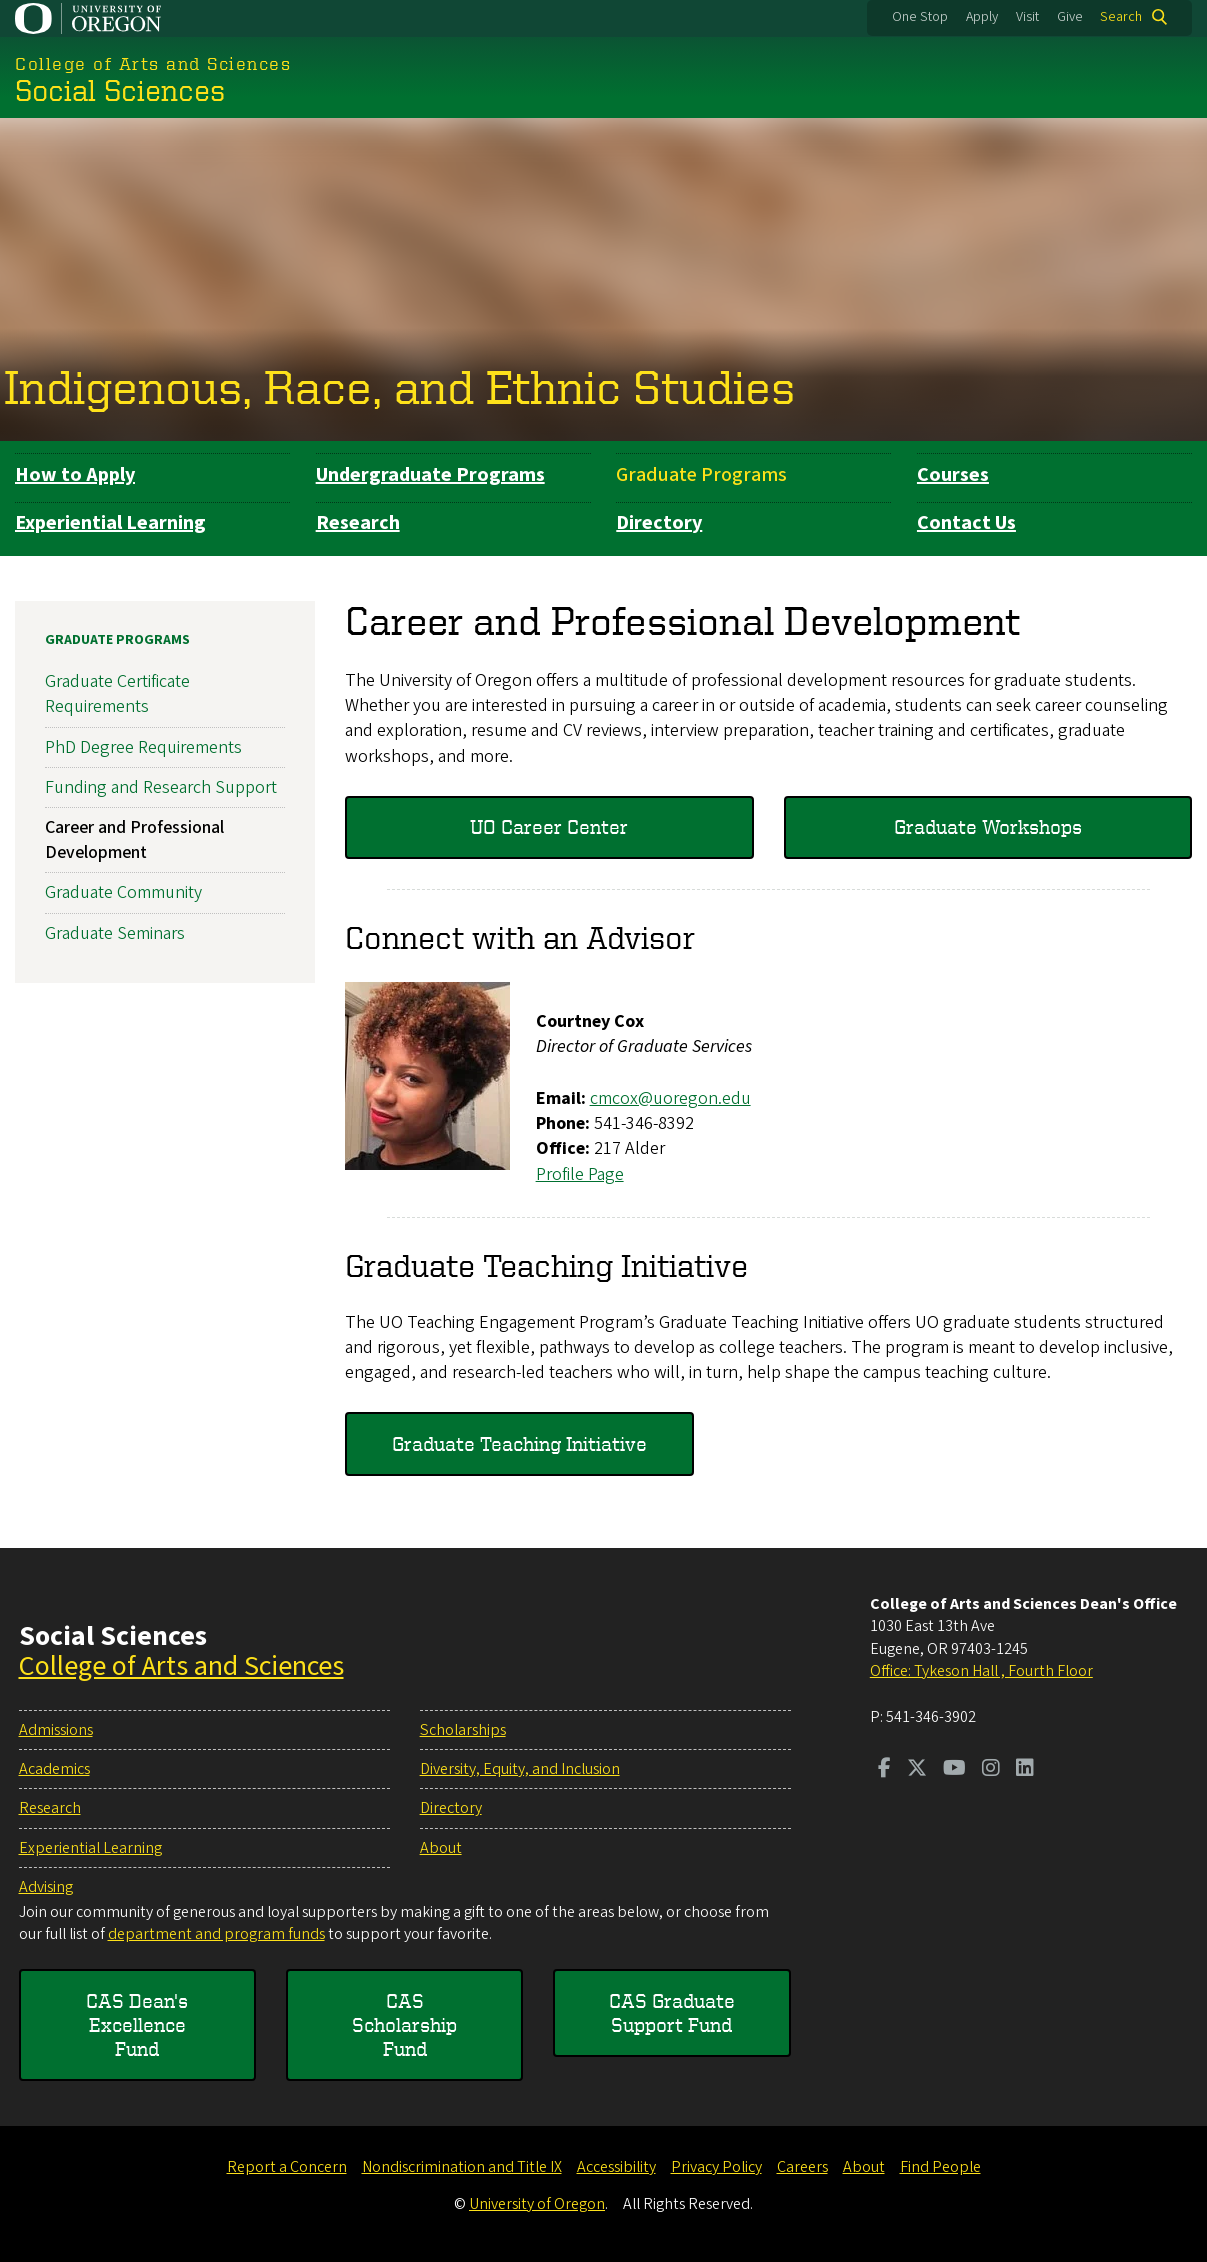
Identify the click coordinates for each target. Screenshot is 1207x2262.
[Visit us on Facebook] (884, 1770)
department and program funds (216, 1934)
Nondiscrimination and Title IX (462, 2167)
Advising (46, 1887)
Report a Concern (287, 2167)
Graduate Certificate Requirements (117, 694)
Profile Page (580, 1174)
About (441, 1848)
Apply (982, 17)
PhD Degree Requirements (143, 747)
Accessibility (616, 2167)
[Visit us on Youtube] (954, 1770)
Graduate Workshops (988, 826)
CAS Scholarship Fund (404, 2024)
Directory (659, 523)
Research (358, 523)
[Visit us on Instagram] (991, 1770)
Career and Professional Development (134, 840)
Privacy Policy (716, 2167)
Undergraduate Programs (430, 475)
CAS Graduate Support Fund (672, 2012)
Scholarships (463, 1730)
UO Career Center (549, 826)
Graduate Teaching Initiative (519, 1443)
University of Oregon (537, 2204)
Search (1121, 17)
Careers (802, 2167)
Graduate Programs (701, 475)
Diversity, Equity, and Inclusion (520, 1769)
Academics (54, 1769)
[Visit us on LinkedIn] (1025, 1770)
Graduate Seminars (115, 933)
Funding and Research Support (161, 787)
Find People (940, 2167)
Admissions (56, 1730)
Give (1070, 17)
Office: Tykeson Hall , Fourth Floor (981, 1671)
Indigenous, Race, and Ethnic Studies (399, 387)
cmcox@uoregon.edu (670, 1098)
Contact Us (966, 523)
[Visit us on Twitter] (917, 1770)
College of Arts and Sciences (181, 1666)
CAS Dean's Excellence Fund (137, 2024)
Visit (1027, 17)
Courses (953, 475)
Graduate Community (123, 893)
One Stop (920, 17)
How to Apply (75, 475)
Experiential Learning (110, 523)
